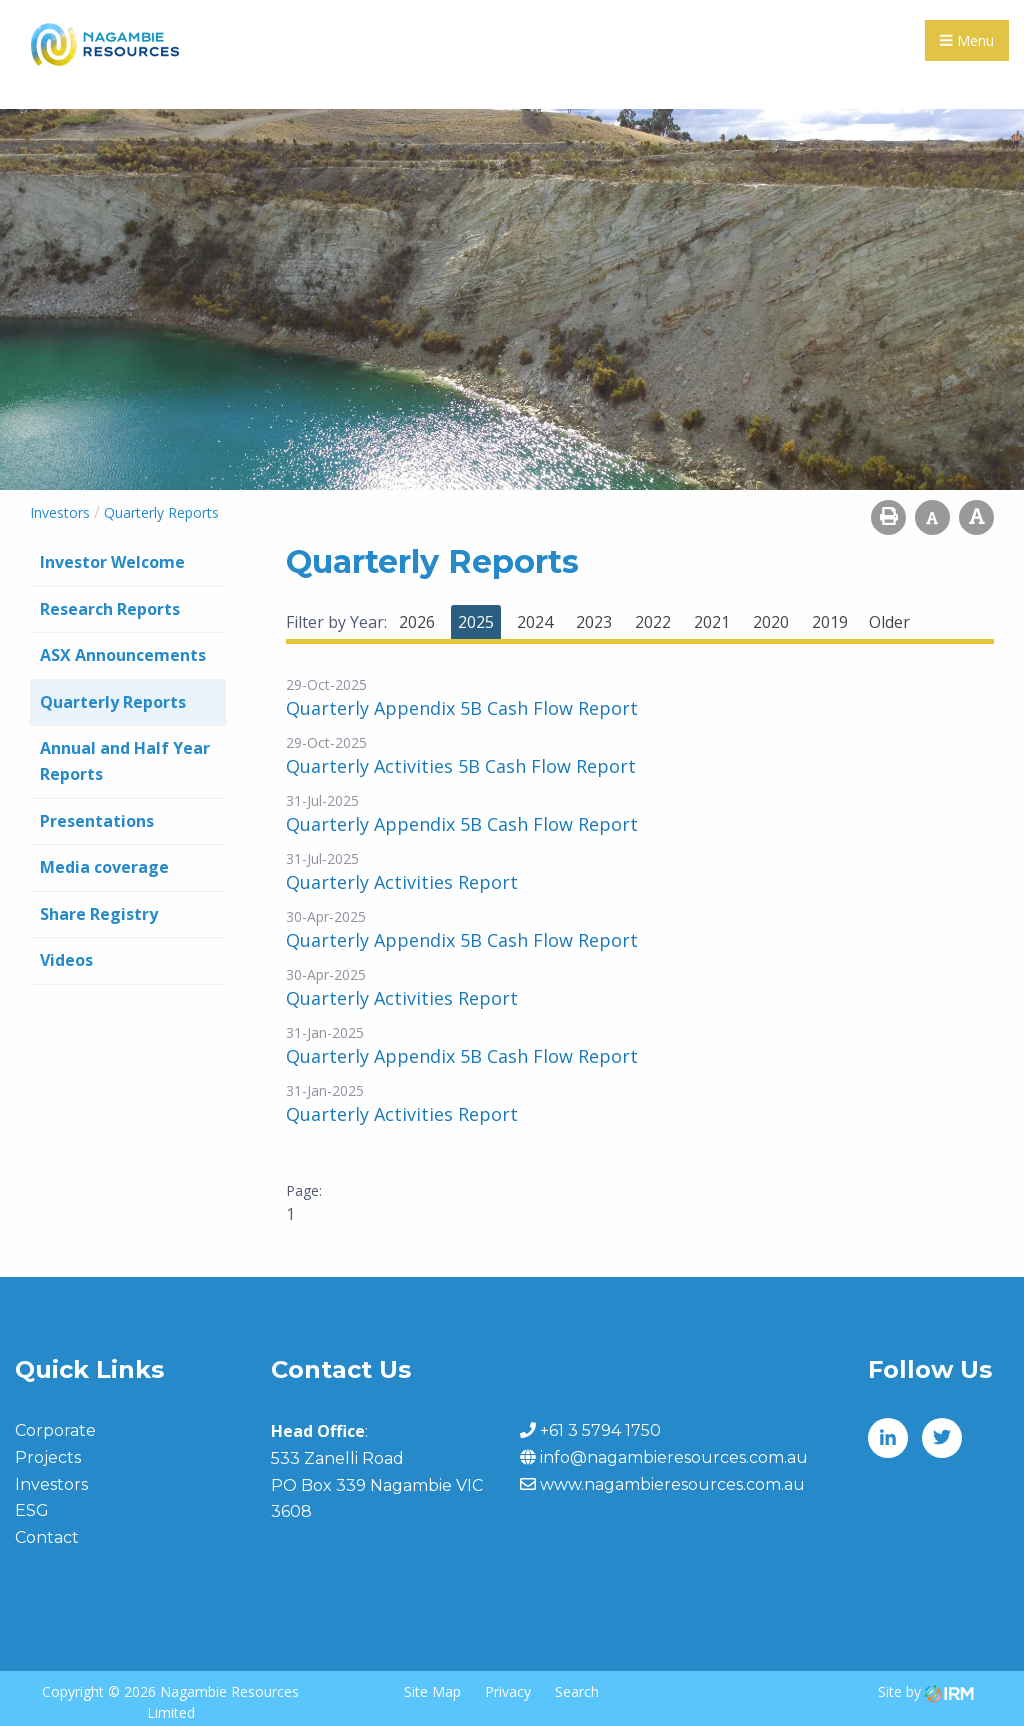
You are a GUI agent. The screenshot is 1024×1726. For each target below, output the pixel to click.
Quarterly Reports (113, 702)
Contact (47, 1537)
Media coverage (104, 867)
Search (577, 1691)
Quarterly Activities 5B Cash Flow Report (461, 766)
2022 (653, 622)
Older (889, 622)
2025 (476, 622)
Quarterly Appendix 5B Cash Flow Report (462, 708)
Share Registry (99, 914)
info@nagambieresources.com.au (674, 1457)
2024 (535, 622)
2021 (712, 622)
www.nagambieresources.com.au (672, 1484)
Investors (51, 1484)
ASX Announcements (123, 655)
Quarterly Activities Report (402, 882)
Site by (926, 1691)
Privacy (508, 1691)
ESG (32, 1510)
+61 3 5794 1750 (600, 1430)
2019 (830, 622)
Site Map (432, 1691)
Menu (967, 40)
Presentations (97, 821)
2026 (417, 622)
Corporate (55, 1430)
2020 (771, 622)
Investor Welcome (112, 562)
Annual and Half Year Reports (125, 761)
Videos (66, 960)
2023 (594, 622)
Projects (48, 1457)
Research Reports (110, 609)
